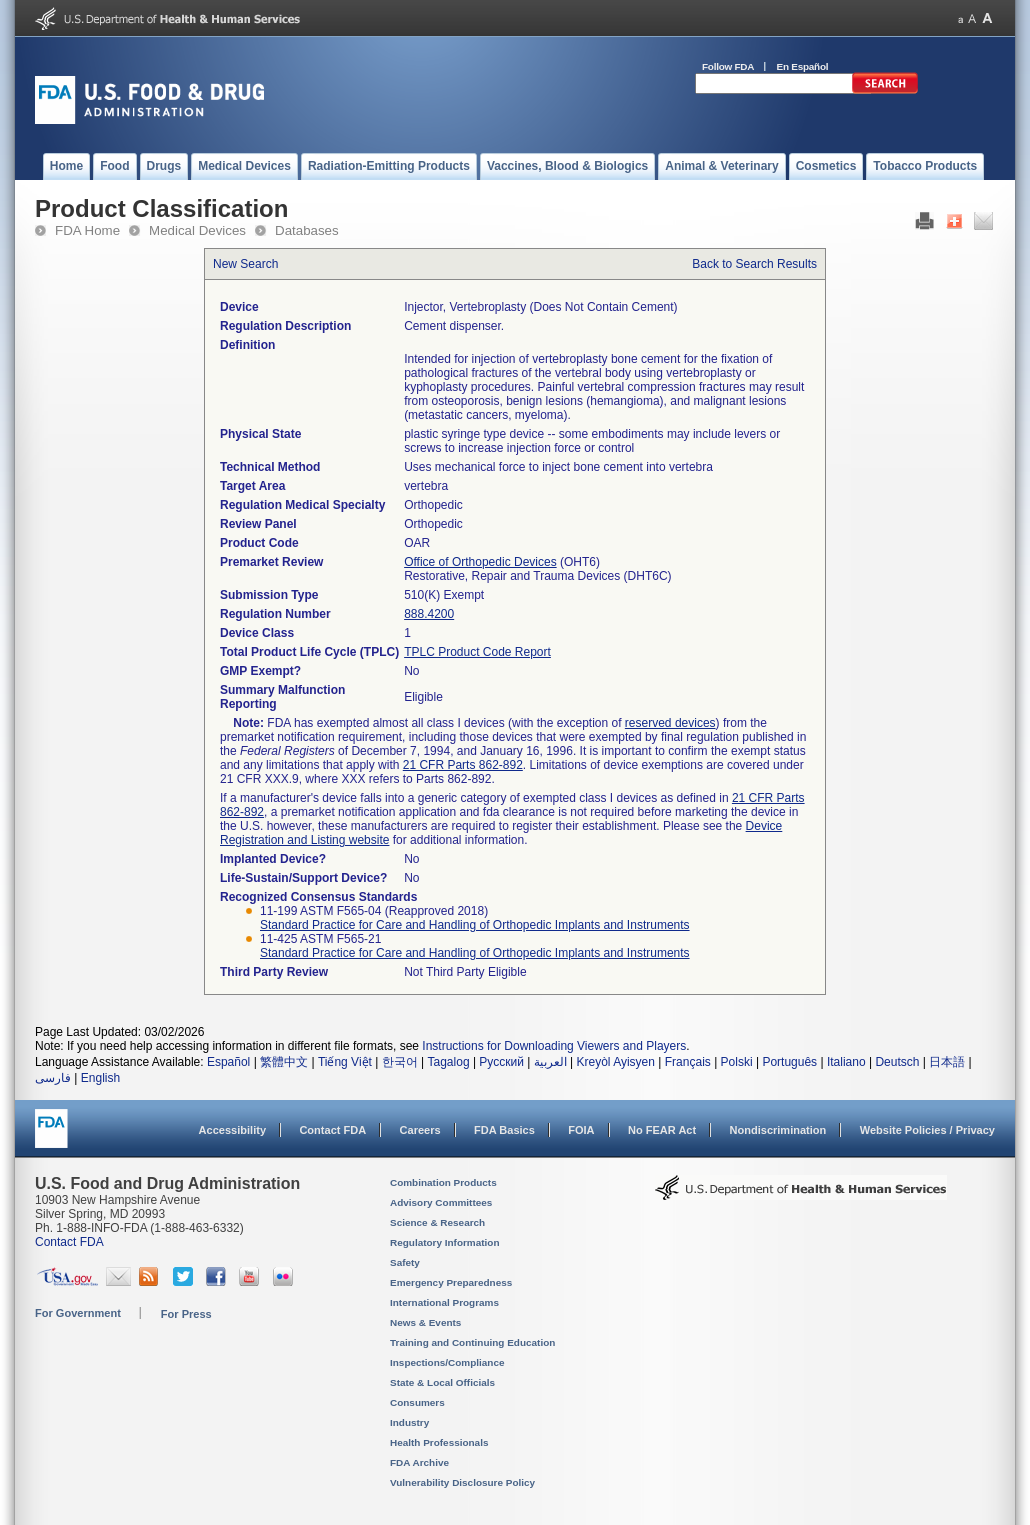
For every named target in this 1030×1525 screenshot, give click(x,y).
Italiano (846, 1062)
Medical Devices (197, 230)
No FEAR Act (662, 1130)
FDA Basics (504, 1130)
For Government (78, 1313)
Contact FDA (332, 1130)
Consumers (417, 1402)
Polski (737, 1062)
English (100, 1078)
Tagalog (449, 1062)
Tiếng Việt (345, 1062)
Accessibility (232, 1130)
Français (688, 1062)
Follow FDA (728, 66)
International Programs (444, 1302)
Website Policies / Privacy (927, 1130)
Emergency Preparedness (451, 1282)
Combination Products (443, 1182)
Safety (405, 1262)
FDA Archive (419, 1462)
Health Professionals (439, 1442)
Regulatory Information (445, 1242)
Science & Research (437, 1222)
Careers (420, 1130)
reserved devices (670, 723)
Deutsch (897, 1062)
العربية (550, 1062)
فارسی (53, 1078)
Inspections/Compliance (447, 1362)
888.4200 (429, 614)
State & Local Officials (442, 1382)
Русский (501, 1062)
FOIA (581, 1130)
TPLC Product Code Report (477, 652)
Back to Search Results (754, 264)
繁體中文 (284, 1062)
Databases (307, 230)
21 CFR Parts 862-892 (463, 765)
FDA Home (87, 230)
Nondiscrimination (778, 1130)
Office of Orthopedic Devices (480, 562)
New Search (245, 264)
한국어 (400, 1062)
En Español (803, 66)
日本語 (947, 1062)
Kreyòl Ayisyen (615, 1062)
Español (228, 1062)
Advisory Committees (441, 1202)
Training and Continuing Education (472, 1342)
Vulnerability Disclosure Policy (462, 1482)
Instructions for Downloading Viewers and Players (554, 1046)
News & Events (425, 1322)
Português (789, 1062)
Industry (409, 1422)
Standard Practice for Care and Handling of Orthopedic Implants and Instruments (475, 925)
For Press (186, 1314)
